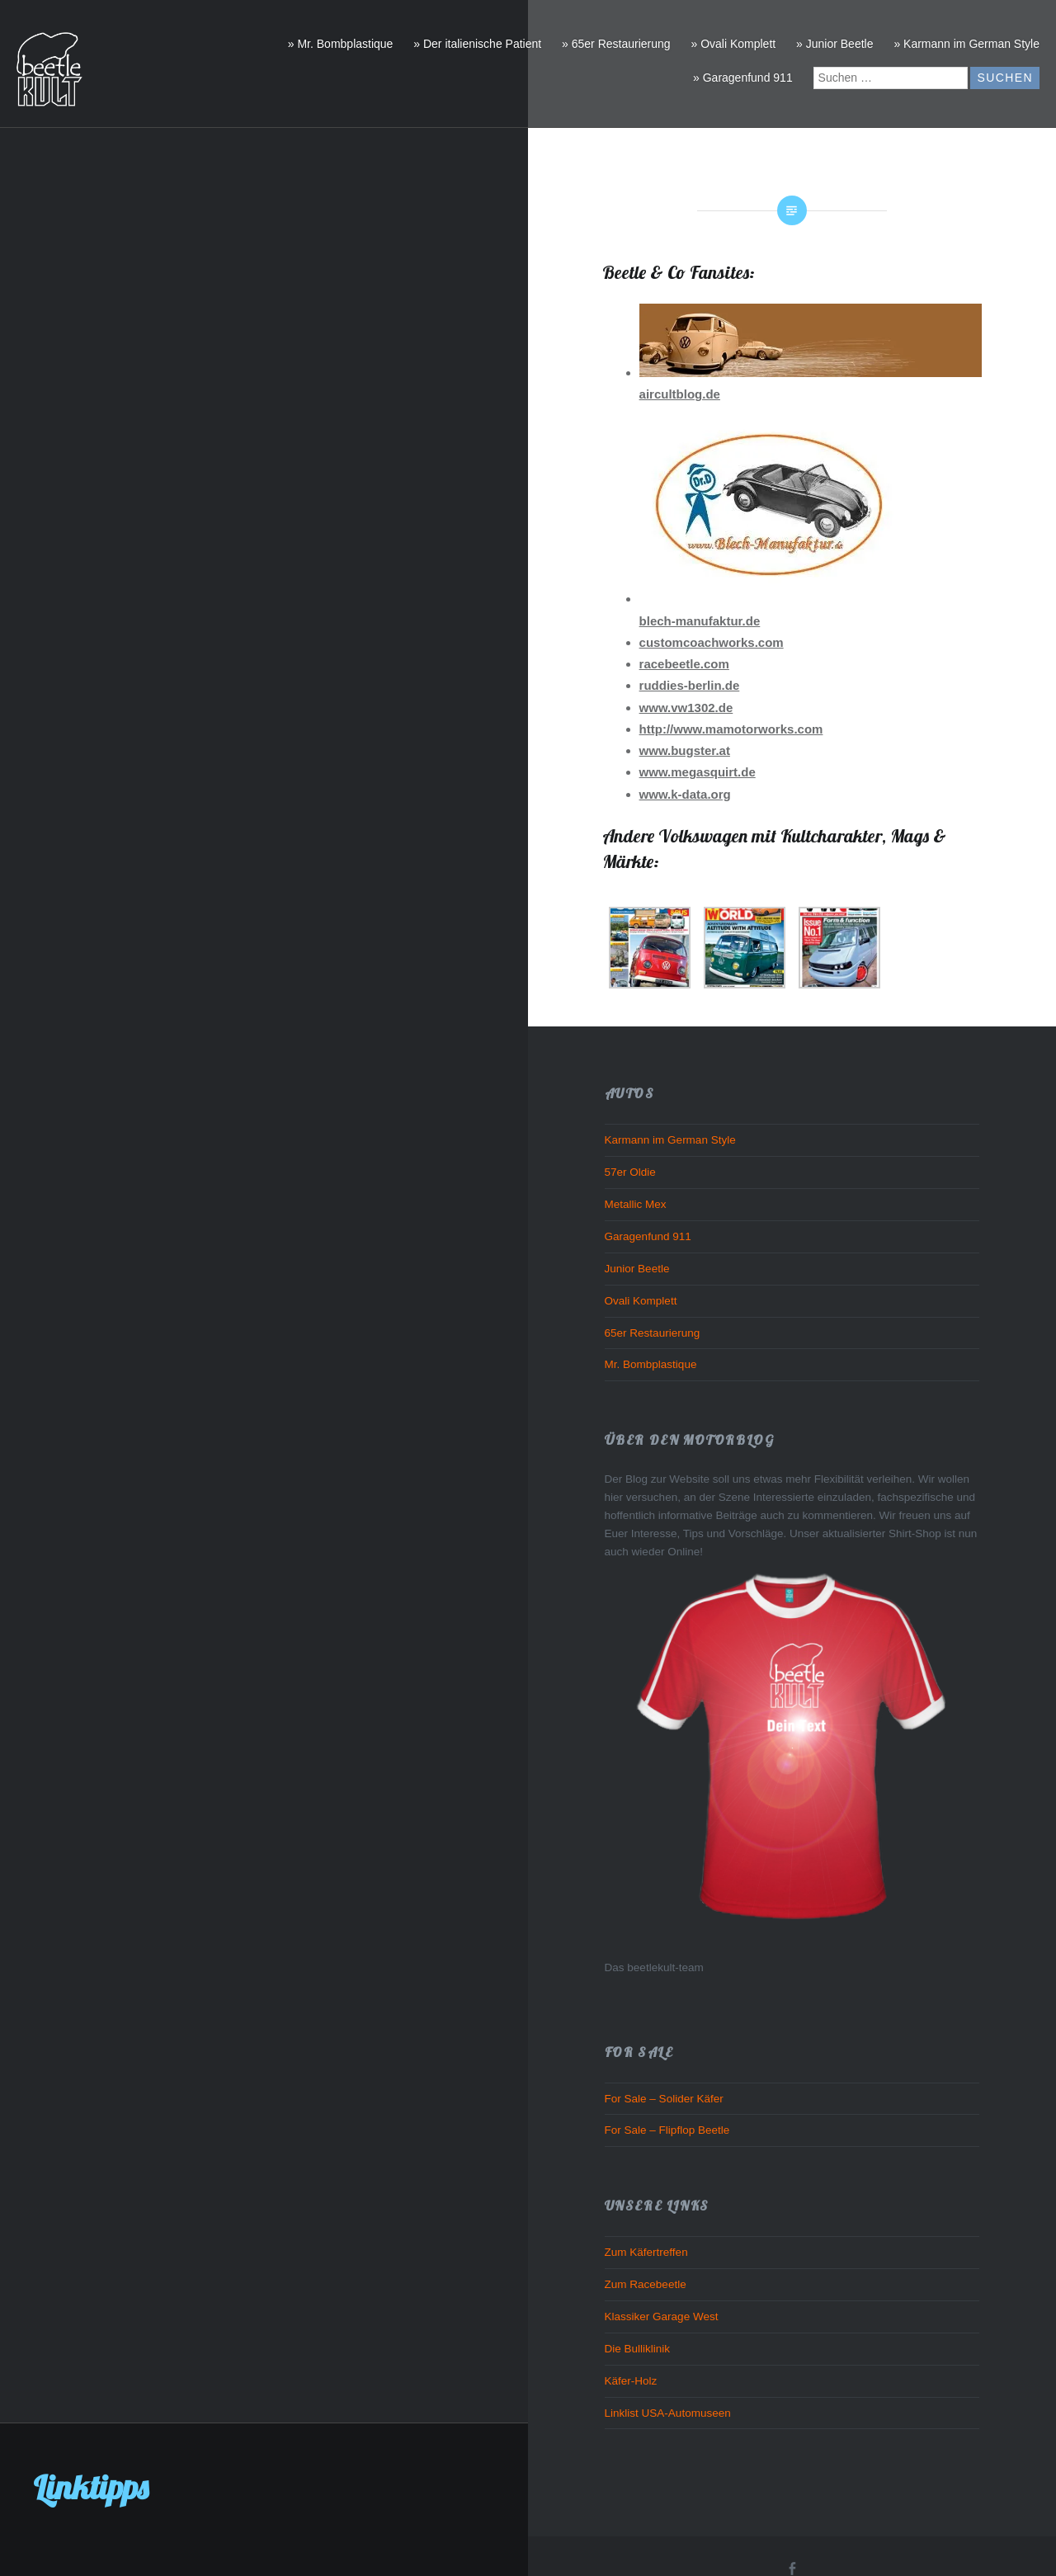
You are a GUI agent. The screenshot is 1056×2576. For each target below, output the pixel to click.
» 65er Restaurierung (616, 43)
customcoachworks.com (711, 642)
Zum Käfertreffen (646, 2252)
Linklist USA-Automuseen (668, 2413)
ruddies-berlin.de (689, 685)
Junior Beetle (637, 1268)
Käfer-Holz (631, 2381)
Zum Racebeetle (645, 2284)
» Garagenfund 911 (743, 77)
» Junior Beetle (834, 43)
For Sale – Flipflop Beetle (667, 2130)
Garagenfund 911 (648, 1236)
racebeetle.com (684, 664)
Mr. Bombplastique (651, 1364)
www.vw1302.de (686, 708)
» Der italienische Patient (477, 43)
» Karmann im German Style (966, 43)
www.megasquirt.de (697, 772)
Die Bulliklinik (638, 2348)
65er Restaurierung (652, 1333)
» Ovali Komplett (733, 43)
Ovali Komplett (641, 1301)
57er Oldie (630, 1172)
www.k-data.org (685, 794)
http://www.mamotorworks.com (731, 729)
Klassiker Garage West (662, 2316)
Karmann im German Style (670, 1140)
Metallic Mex (636, 1204)
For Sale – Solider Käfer (664, 2098)
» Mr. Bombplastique (341, 43)
